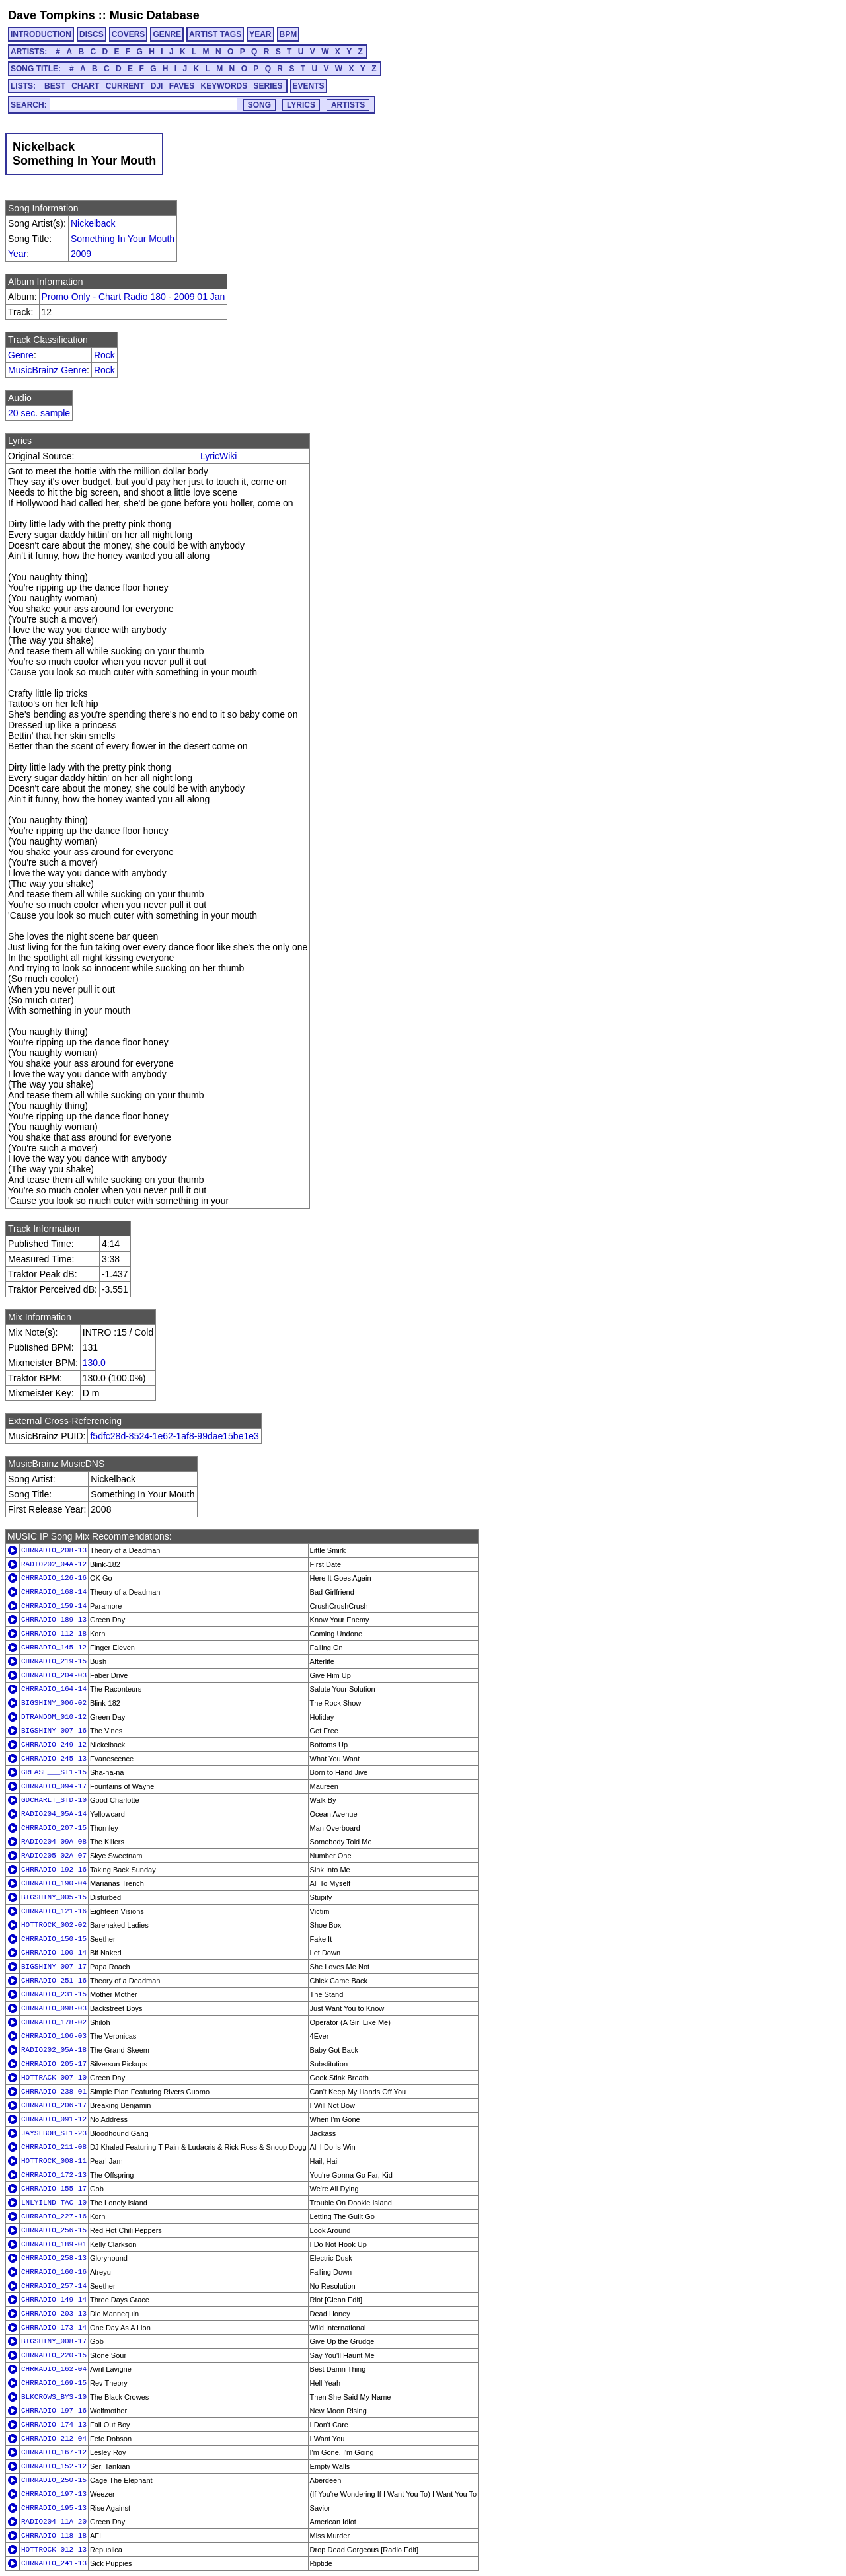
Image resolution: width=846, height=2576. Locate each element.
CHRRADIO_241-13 (54, 2563)
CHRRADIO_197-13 (54, 2494)
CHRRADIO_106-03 (54, 2036)
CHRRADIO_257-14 (54, 2286)
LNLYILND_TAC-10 (54, 2203)
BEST (54, 86)
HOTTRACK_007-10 (54, 2078)
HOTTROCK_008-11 (54, 2161)
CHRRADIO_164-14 (54, 1689)
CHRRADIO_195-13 (54, 2508)
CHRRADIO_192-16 (54, 1870)
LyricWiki (218, 456)
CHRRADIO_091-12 (54, 2119)
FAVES (181, 86)
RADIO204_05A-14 (54, 1814)
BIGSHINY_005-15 (54, 1897)
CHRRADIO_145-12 (54, 1647)
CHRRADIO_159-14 (54, 1606)
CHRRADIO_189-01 (54, 2244)
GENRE (167, 34)
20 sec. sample (39, 413)
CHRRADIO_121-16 (54, 1911)
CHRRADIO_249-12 (54, 1745)
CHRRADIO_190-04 (54, 1883)
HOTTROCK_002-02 (54, 1925)
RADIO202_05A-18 (54, 2050)
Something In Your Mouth (122, 238)
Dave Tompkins (51, 15)
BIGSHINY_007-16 (54, 1731)
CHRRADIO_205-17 (54, 2064)
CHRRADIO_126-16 (54, 1578)
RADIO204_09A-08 (54, 1842)
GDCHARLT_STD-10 (54, 1800)
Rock (104, 355)
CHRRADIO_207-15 (54, 1828)
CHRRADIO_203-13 (54, 2314)
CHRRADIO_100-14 (54, 1953)
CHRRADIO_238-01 (54, 2092)
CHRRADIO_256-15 (54, 2230)
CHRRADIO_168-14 (54, 1592)
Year (17, 253)
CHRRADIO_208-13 (54, 1550)
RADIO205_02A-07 (54, 1856)
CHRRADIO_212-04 (54, 2439)
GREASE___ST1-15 (54, 1772)
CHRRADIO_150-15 (54, 1939)
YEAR (260, 34)
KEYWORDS (224, 86)
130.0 (94, 1362)
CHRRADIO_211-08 (54, 2147)
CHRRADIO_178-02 (54, 2022)
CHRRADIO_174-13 (54, 2425)
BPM (288, 34)
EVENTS (309, 86)
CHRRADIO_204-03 (54, 1675)
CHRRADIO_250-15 (54, 2480)
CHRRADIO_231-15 (54, 1994)
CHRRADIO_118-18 (54, 2536)
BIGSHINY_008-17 (54, 2341)
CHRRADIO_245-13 (54, 1758)
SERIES (268, 86)
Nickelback (93, 223)
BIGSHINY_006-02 (54, 1703)
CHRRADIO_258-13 (54, 2258)
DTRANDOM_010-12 (54, 1717)
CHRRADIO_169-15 (54, 2383)
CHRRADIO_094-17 (54, 1786)
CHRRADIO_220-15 (54, 2355)
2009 (81, 253)
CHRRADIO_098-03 (54, 2008)
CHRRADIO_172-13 (54, 2175)
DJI (157, 86)
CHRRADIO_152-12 (54, 2466)
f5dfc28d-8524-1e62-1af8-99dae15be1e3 (174, 1436)
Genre (21, 355)
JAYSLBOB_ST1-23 (54, 2133)
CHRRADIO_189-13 (54, 1620)
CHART (85, 86)
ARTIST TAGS (215, 34)
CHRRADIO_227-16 (54, 2216)
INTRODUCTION (41, 34)
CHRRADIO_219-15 (54, 1661)
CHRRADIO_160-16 (54, 2272)
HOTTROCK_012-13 (54, 2550)
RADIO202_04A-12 (54, 1564)
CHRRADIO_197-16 (54, 2411)
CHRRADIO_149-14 (54, 2300)
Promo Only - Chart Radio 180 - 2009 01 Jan (133, 296)
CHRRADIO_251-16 (54, 1981)
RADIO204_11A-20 (54, 2522)
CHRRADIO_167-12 (54, 2452)
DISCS (91, 34)
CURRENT (125, 86)
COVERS (128, 34)
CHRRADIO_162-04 (54, 2369)
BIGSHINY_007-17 (54, 1967)
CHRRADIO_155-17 (54, 2189)
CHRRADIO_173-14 (54, 2327)
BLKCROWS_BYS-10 (54, 2397)
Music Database (155, 15)
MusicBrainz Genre (47, 370)
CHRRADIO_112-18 (54, 1634)
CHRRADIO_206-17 (54, 2105)
